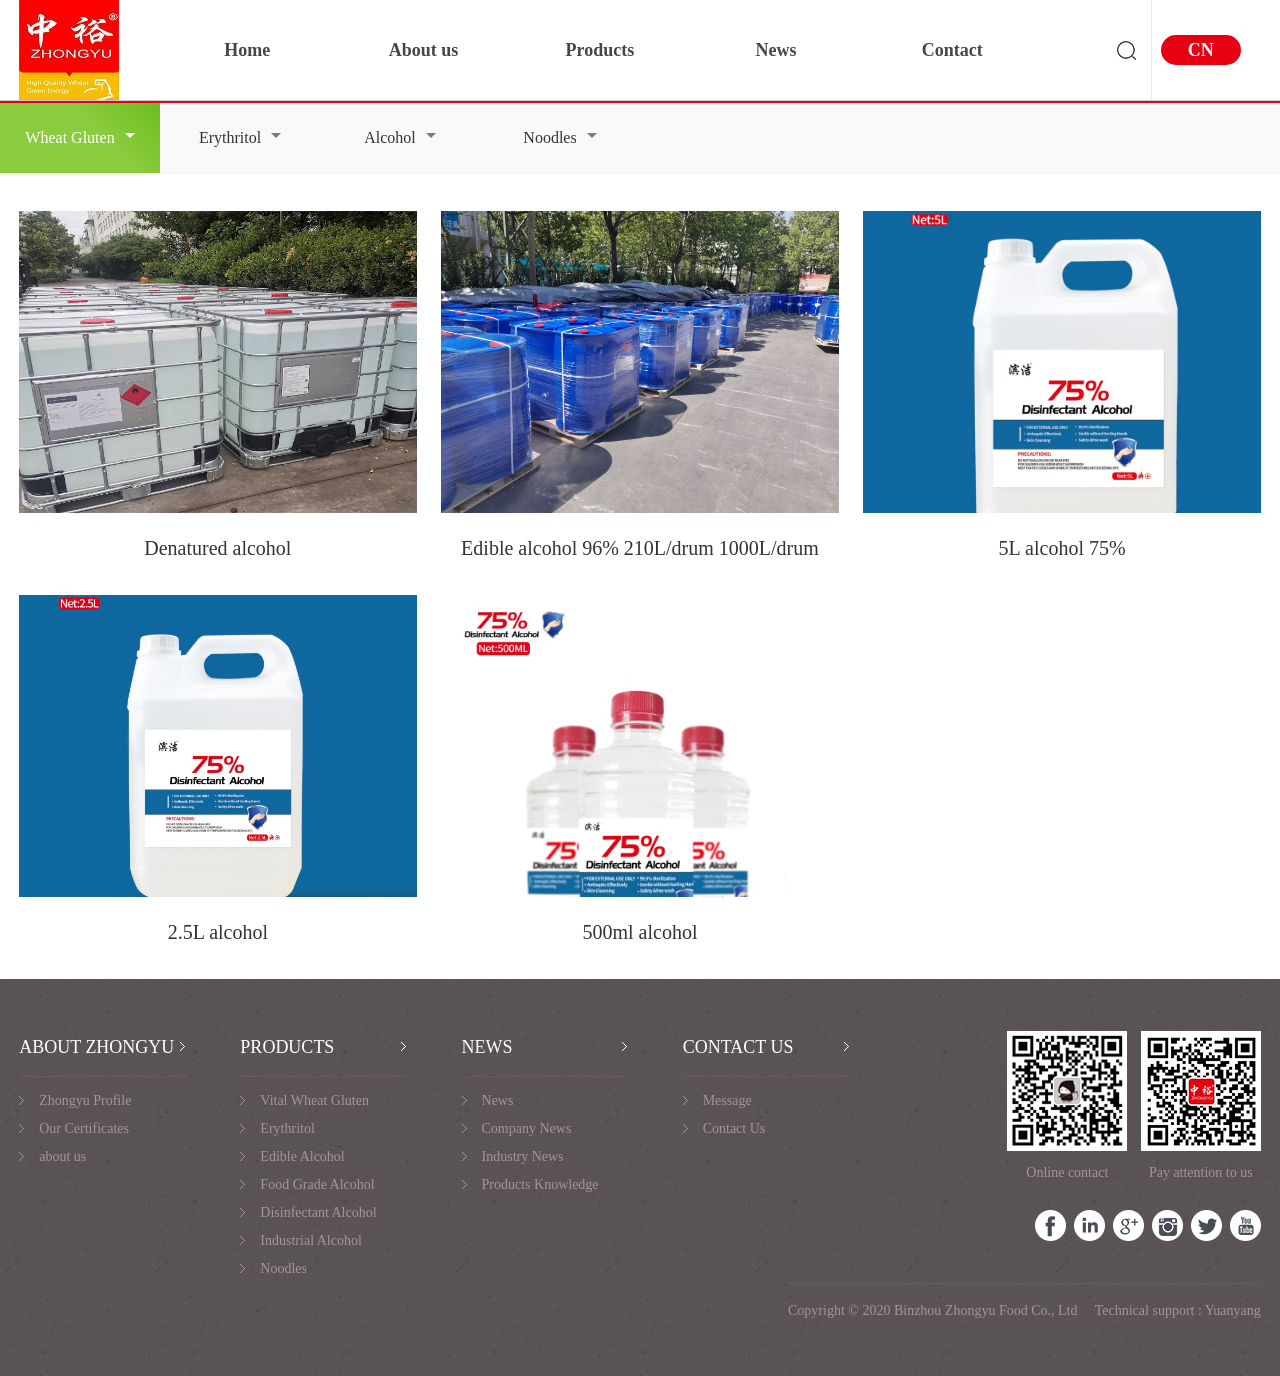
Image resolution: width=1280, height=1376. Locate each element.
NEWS (487, 1047)
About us (424, 50)
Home (247, 50)
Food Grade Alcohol (317, 1184)
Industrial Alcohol (311, 1240)
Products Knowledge (540, 1184)
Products (599, 50)
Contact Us (734, 1128)
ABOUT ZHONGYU (96, 1047)
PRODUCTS (287, 1047)
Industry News (523, 1156)
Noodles (559, 137)
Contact (952, 50)
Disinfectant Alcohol (318, 1212)
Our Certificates (84, 1128)
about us (62, 1156)
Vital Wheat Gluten (314, 1100)
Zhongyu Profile (85, 1100)
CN (1201, 50)
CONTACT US (738, 1047)
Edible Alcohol (302, 1156)
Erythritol (240, 137)
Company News (527, 1128)
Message (727, 1100)
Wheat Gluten (79, 137)
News (776, 50)
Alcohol (400, 137)
